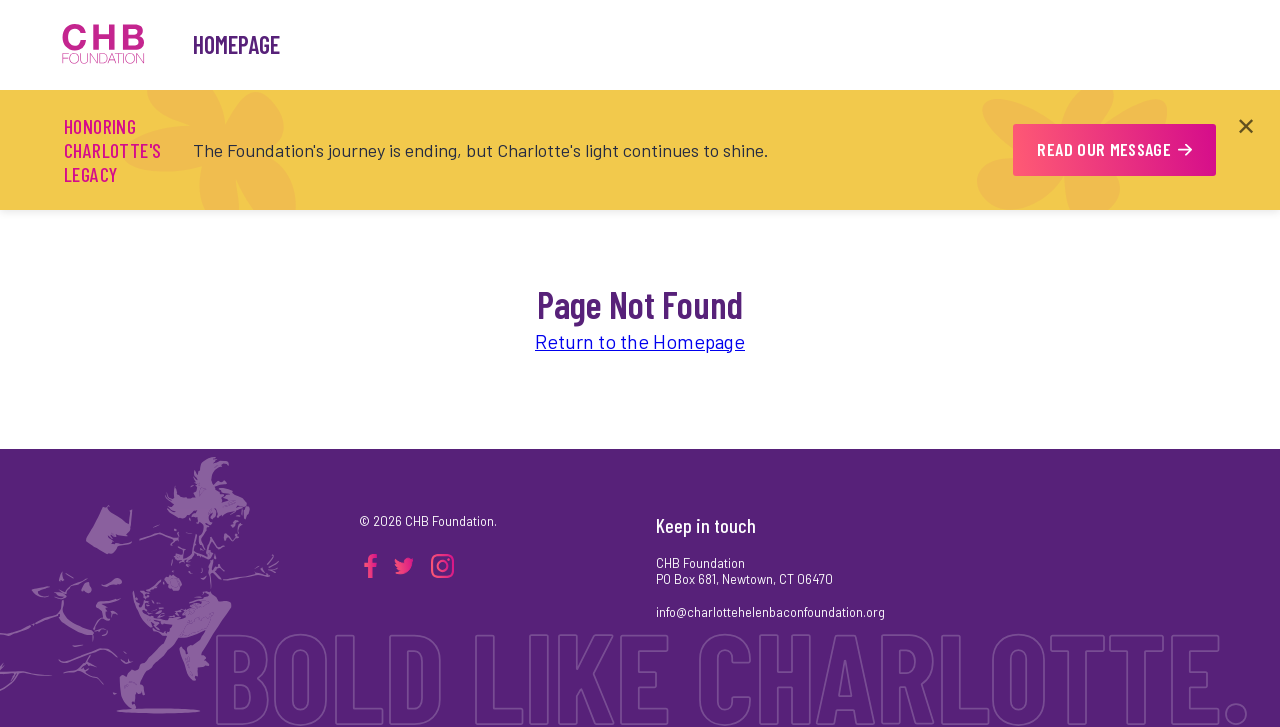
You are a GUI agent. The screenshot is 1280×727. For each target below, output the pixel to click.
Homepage (236, 44)
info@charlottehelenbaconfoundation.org (770, 612)
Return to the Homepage (640, 341)
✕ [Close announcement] (1246, 125)
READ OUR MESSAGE (1114, 149)
